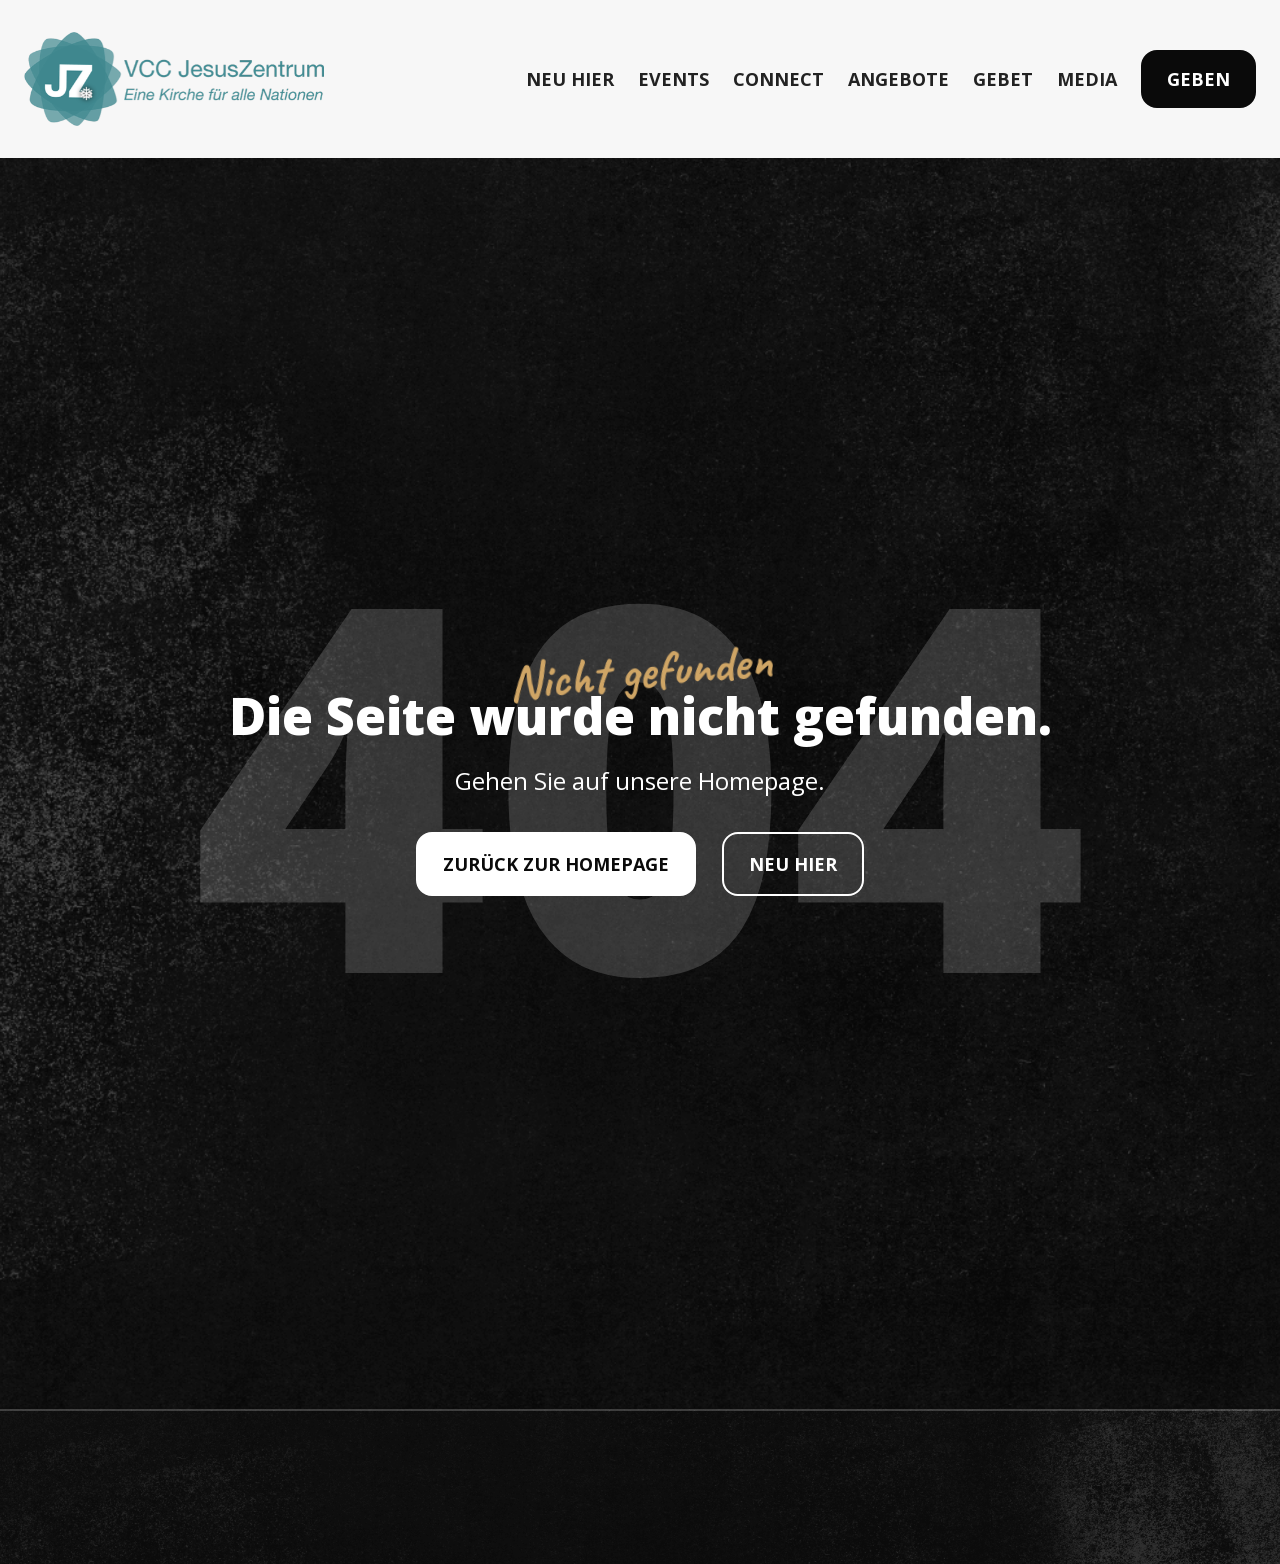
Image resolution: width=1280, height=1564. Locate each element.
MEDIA (1087, 79)
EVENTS (673, 79)
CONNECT (778, 79)
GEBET (1003, 79)
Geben (1198, 79)
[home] (174, 79)
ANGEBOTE (898, 79)
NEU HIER (570, 79)
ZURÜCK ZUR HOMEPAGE (556, 864)
